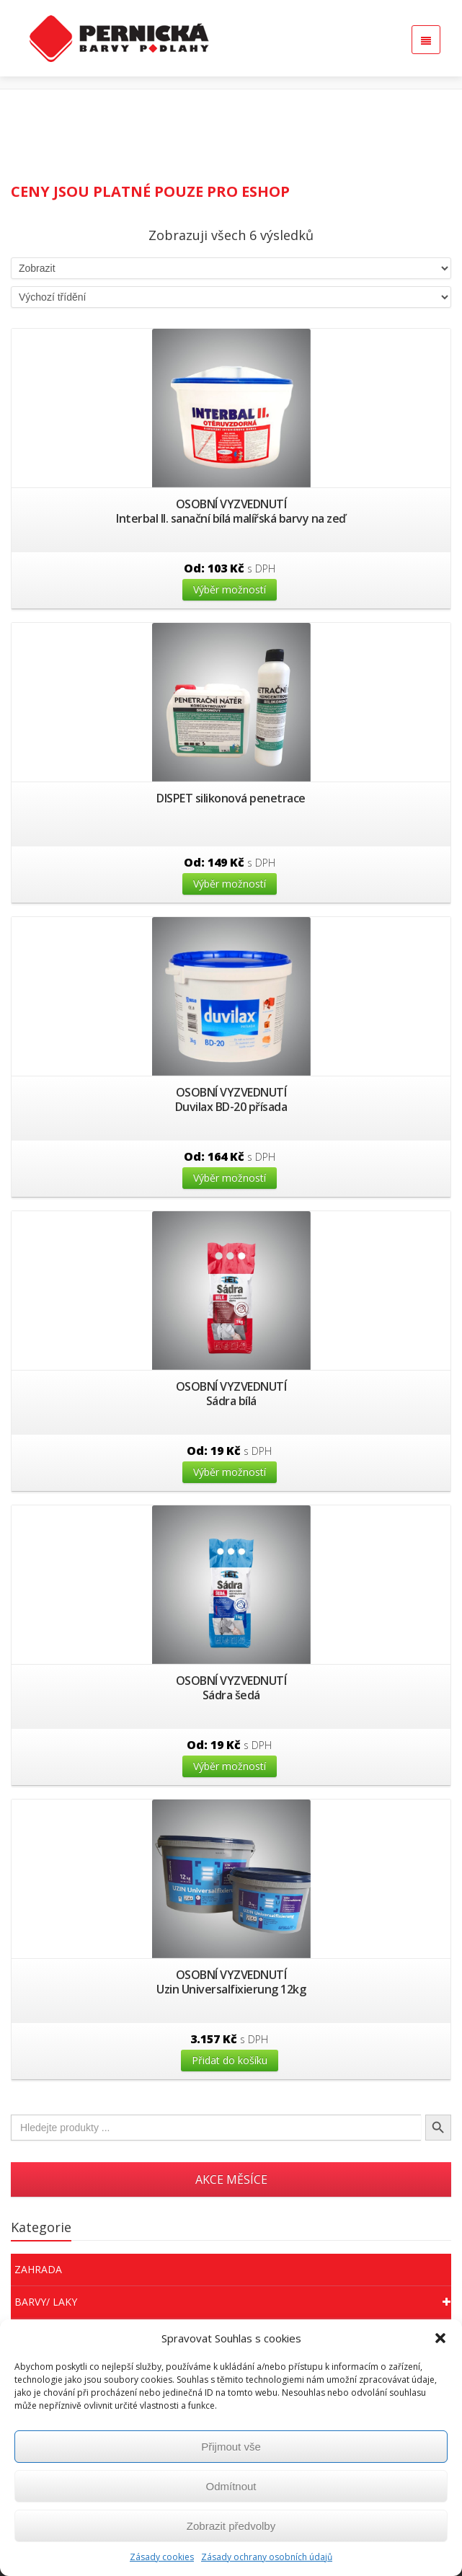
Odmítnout (230, 2486)
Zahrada (38, 2269)
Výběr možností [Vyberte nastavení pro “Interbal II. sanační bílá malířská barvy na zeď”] (229, 589)
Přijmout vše (231, 2446)
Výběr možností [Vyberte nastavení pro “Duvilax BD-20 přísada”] (229, 1178)
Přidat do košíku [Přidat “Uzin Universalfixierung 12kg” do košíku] (229, 2060)
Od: (229, 568)
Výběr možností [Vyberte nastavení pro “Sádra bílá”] (229, 1472)
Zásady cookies (162, 2557)
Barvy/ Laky (232, 2302)
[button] (440, 2338)
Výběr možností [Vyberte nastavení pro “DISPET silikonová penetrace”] (229, 883)
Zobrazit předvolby (231, 2526)
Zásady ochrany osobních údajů (266, 2557)
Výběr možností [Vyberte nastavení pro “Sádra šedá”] (229, 1766)
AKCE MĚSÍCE (231, 2179)
